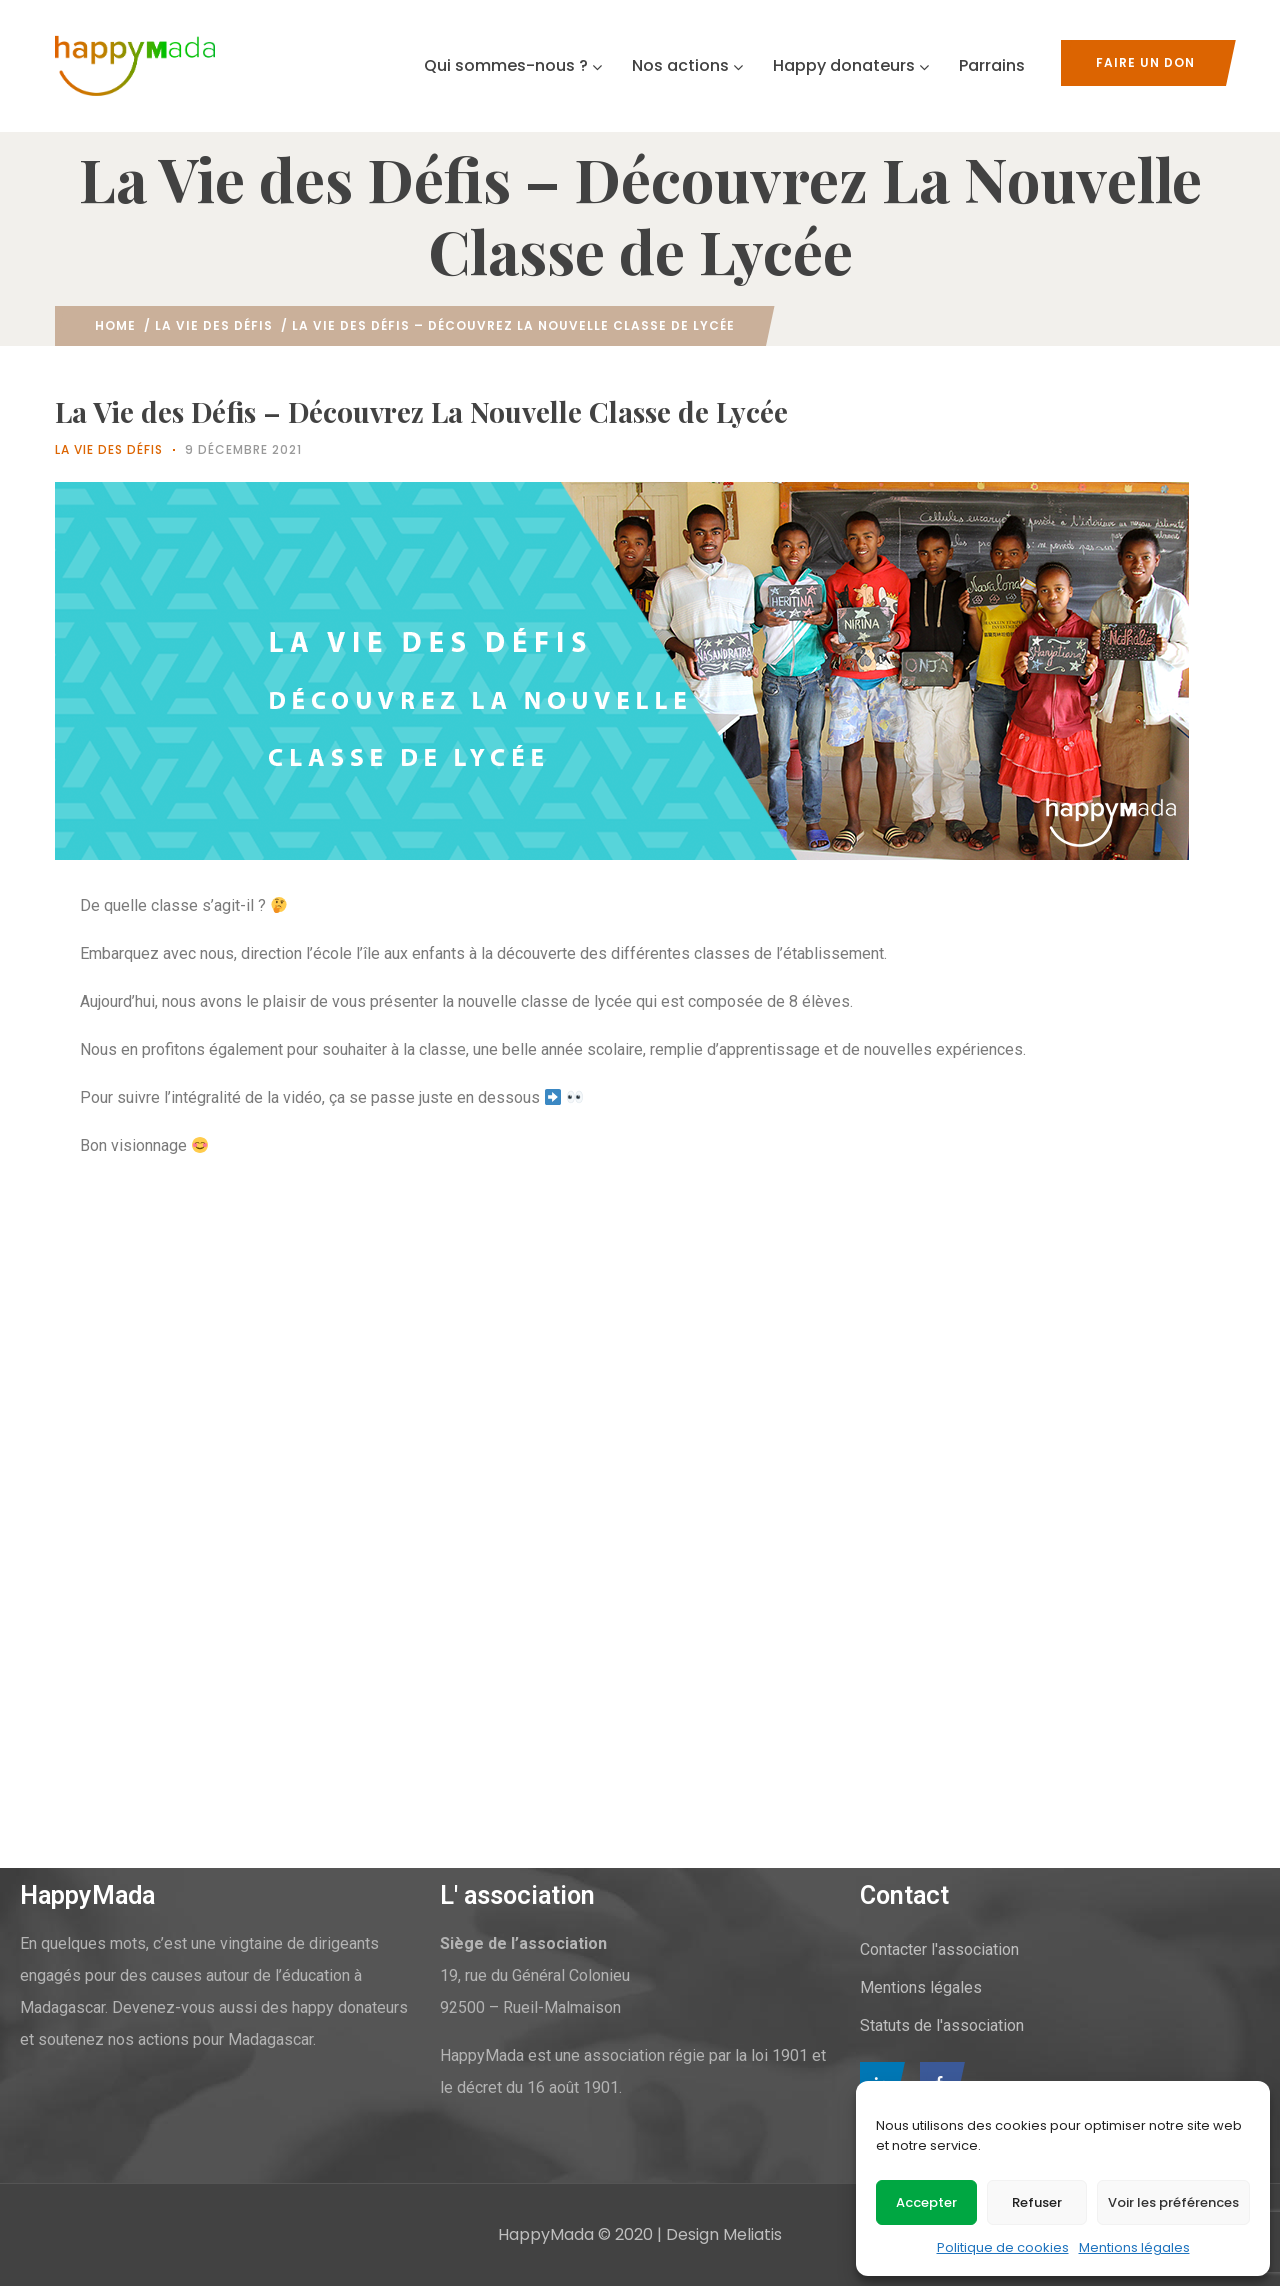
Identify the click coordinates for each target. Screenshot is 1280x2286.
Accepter (926, 2202)
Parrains (992, 65)
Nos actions (687, 65)
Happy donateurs (851, 65)
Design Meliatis (724, 2234)
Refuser (1037, 2202)
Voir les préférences (1173, 2202)
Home (115, 325)
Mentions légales (1134, 2247)
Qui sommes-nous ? (513, 65)
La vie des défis (214, 325)
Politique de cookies (1003, 2247)
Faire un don (1145, 62)
